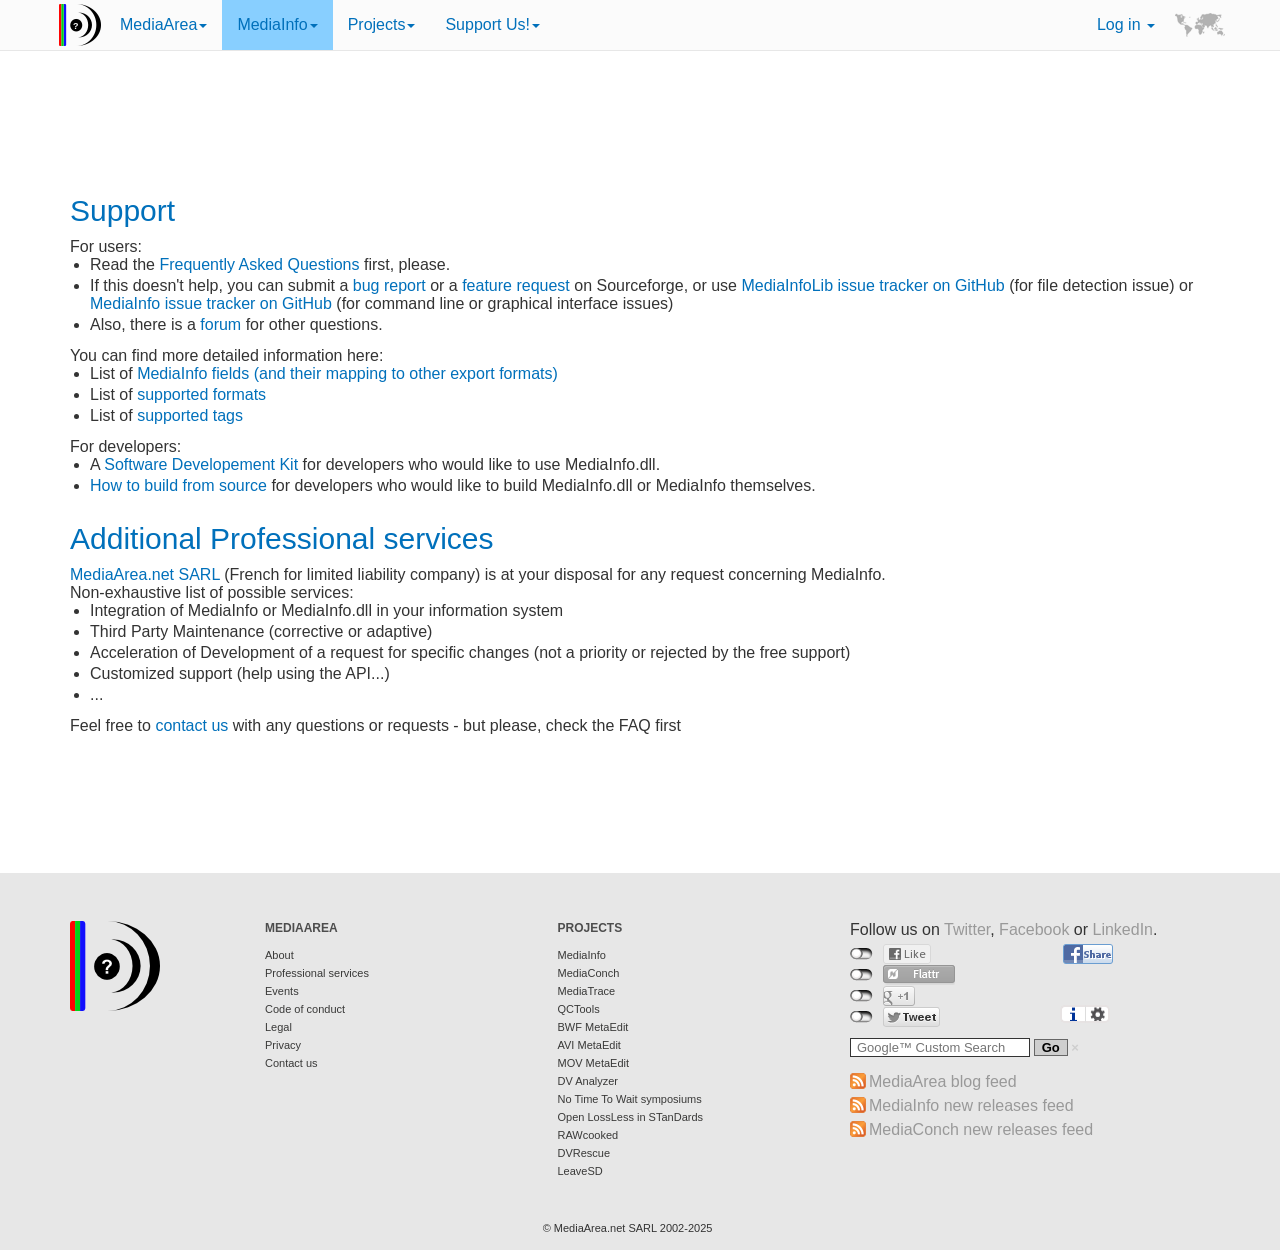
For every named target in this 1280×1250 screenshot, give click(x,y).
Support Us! (492, 24)
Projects (382, 24)
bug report (389, 285)
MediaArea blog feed (943, 1081)
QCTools (579, 1009)
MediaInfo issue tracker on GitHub (211, 303)
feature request (516, 285)
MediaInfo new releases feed (971, 1105)
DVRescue (584, 1153)
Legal (278, 1027)
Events (282, 991)
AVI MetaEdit (589, 1045)
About (279, 955)
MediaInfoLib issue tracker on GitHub (872, 285)
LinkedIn (1123, 929)
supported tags (190, 415)
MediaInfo (277, 24)
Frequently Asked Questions (259, 264)
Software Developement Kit (201, 464)
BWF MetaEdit (593, 1027)
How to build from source (178, 485)
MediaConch (589, 973)
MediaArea (163, 24)
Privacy (283, 1045)
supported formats (201, 394)
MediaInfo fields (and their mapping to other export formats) (347, 373)
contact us (191, 725)
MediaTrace (587, 991)
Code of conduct (305, 1009)
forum (220, 324)
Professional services (317, 973)
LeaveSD (580, 1171)
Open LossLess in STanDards (631, 1117)
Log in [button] (1126, 24)
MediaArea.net (122, 574)
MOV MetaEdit (594, 1063)
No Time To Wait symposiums (630, 1099)
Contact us (291, 1063)
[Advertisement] (640, 125)
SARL (199, 574)
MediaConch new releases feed (981, 1129)
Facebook (1034, 929)
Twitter (967, 929)
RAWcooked (588, 1135)
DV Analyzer (588, 1081)
